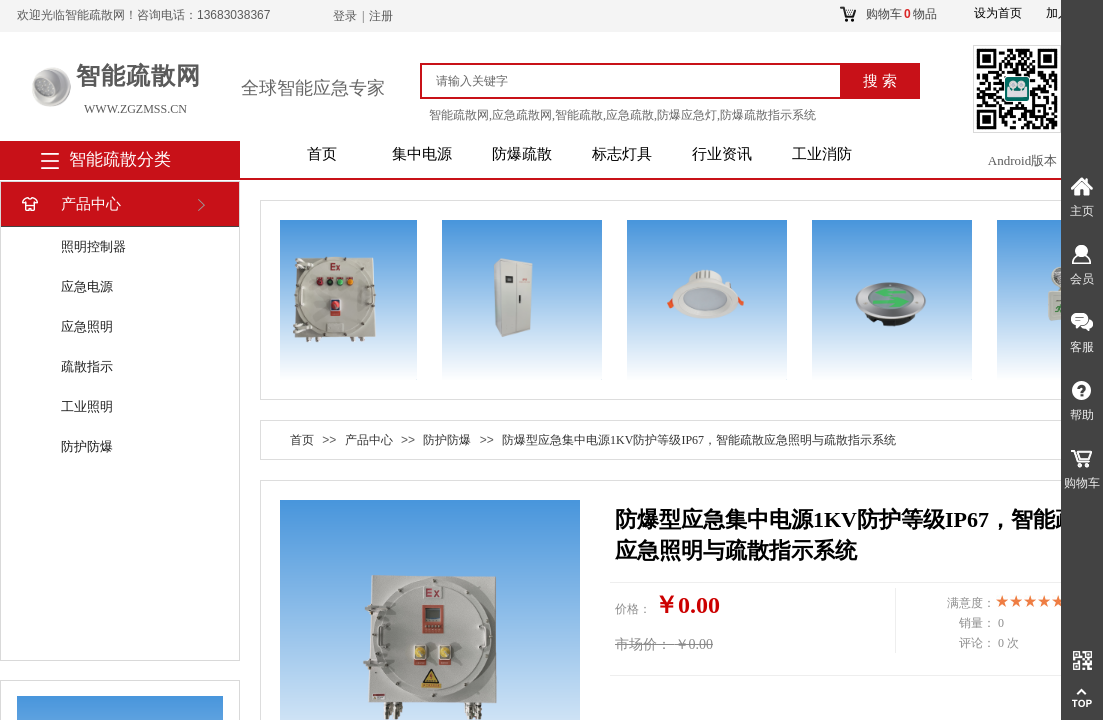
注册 (381, 16)
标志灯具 (622, 154)
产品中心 (69, 204)
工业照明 (87, 406)
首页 (322, 154)
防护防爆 (87, 446)
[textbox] (639, 81)
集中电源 (422, 154)
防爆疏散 (522, 154)
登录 (345, 16)
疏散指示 (87, 366)
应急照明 (87, 326)
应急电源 (87, 286)
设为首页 (998, 13)
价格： (633, 609)
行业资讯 (722, 154)
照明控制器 (93, 246)
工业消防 (822, 154)
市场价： (643, 644)
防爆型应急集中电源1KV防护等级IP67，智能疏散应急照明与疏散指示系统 (699, 440)
